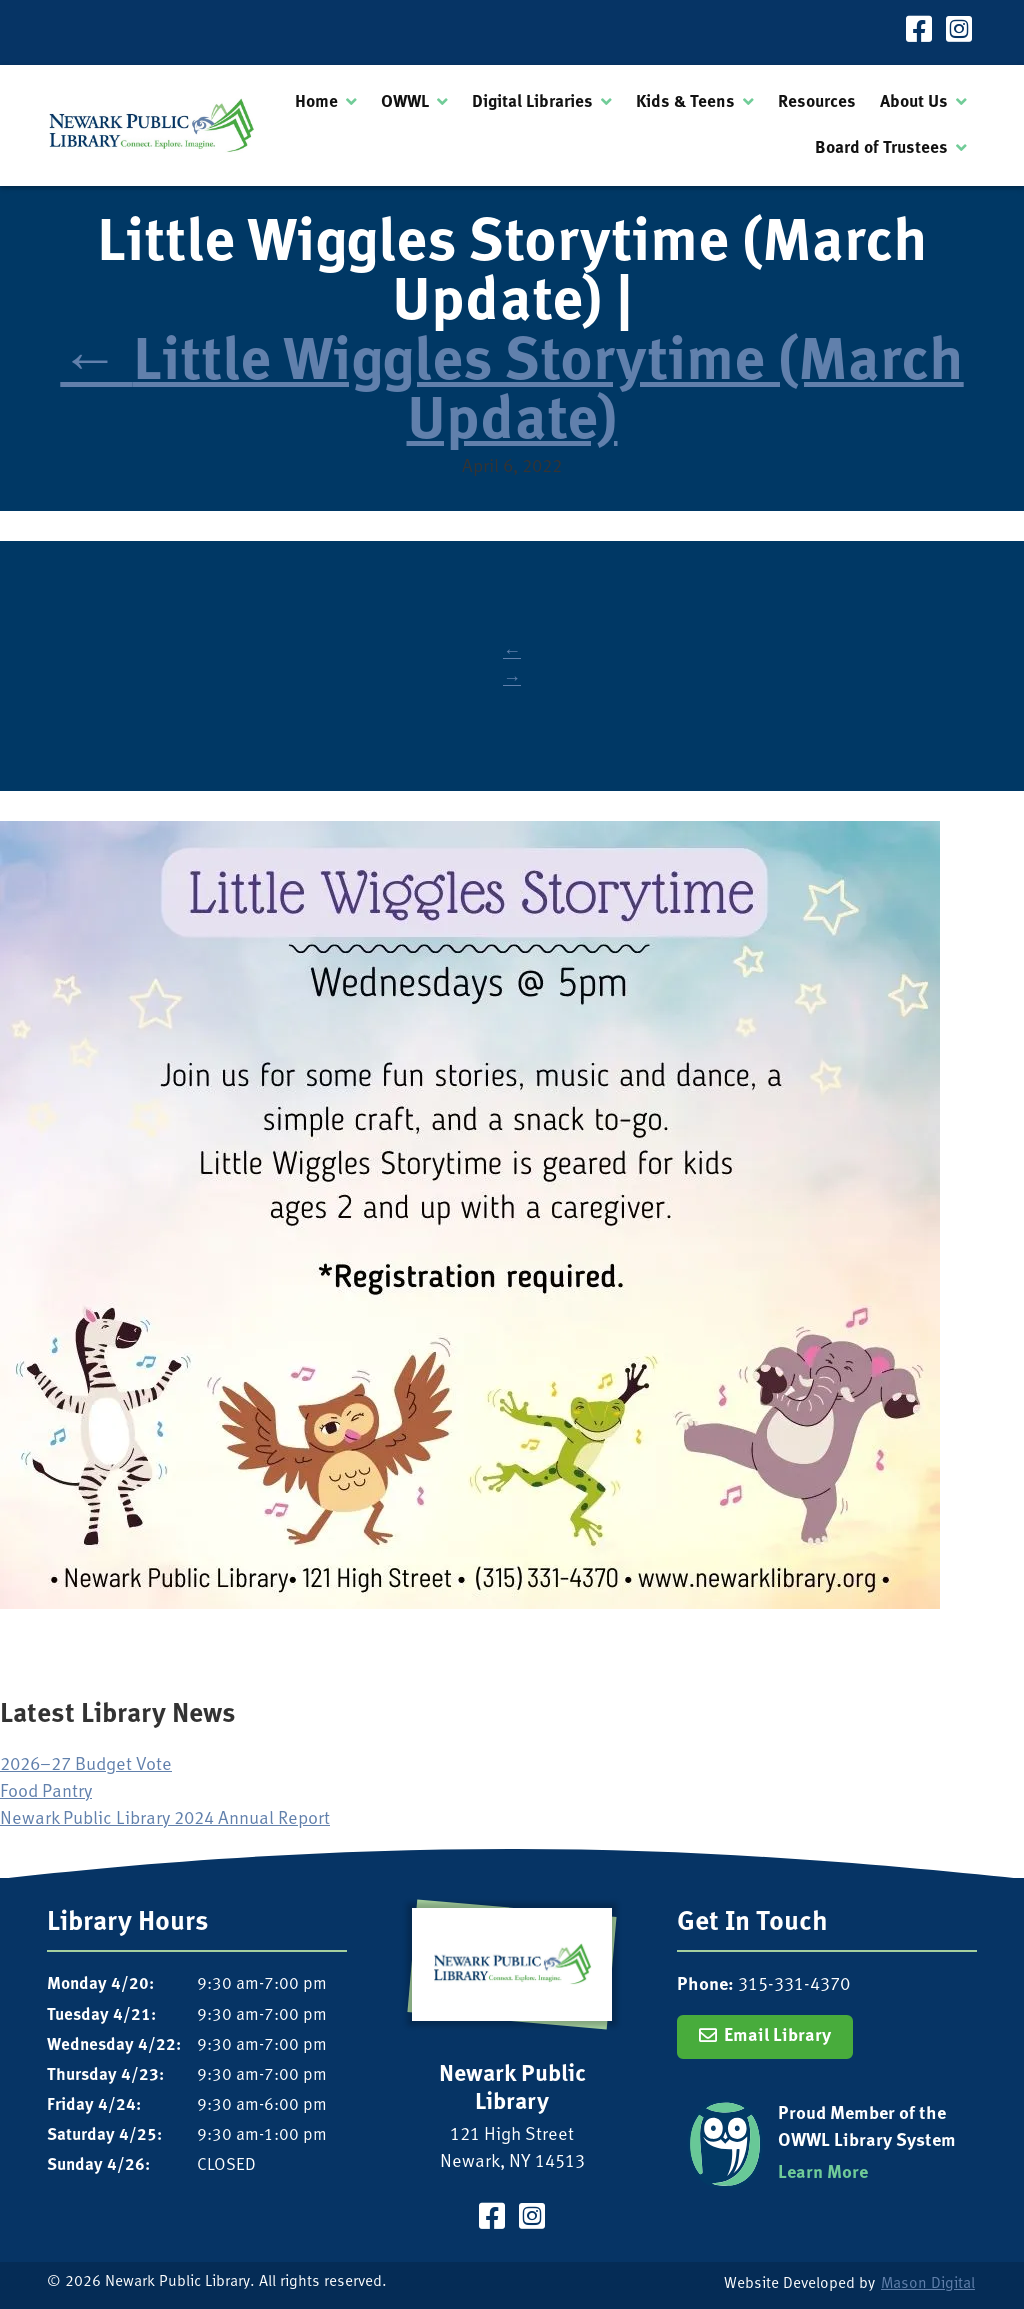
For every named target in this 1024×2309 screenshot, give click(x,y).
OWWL (405, 102)
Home (316, 102)
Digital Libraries (532, 102)
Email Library (777, 2036)
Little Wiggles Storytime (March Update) (511, 394)
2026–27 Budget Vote (86, 1765)
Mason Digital (928, 2284)
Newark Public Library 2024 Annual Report (165, 1819)
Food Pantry (46, 1792)
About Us (914, 102)
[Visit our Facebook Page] (919, 32)
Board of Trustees (881, 148)
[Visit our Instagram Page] (959, 32)
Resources (817, 102)
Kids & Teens (685, 102)
